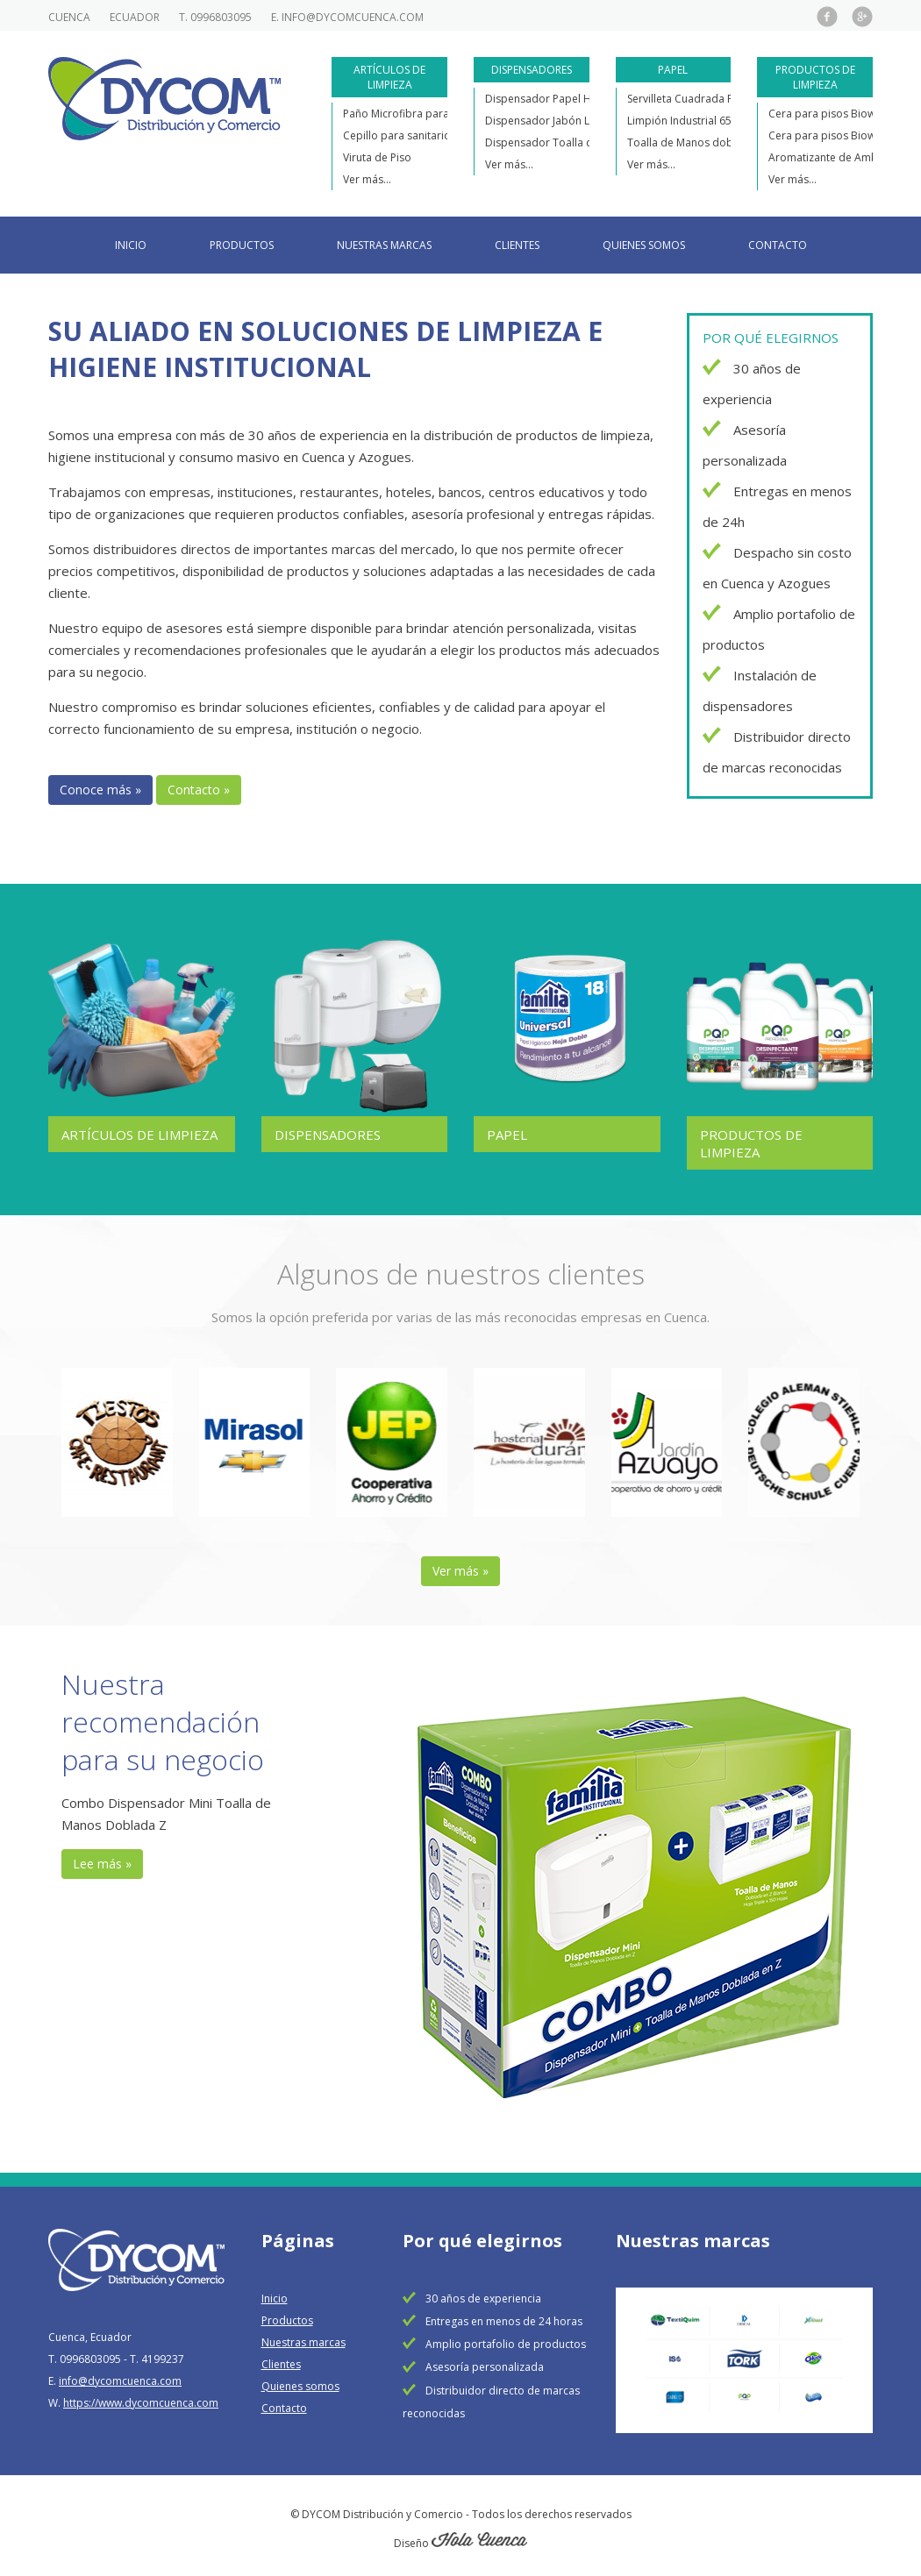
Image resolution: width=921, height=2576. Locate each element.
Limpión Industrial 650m (687, 120)
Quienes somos (644, 245)
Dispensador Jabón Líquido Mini (565, 120)
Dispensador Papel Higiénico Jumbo (575, 98)
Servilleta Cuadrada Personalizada (712, 98)
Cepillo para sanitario (397, 135)
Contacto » (199, 789)
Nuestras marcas (384, 245)
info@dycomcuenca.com (353, 17)
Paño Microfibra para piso (408, 113)
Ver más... (367, 179)
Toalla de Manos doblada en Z (703, 142)
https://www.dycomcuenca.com (140, 2396)
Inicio (130, 245)
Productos (242, 245)
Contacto (777, 245)
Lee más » (102, 1857)
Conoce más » (100, 789)
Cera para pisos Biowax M (833, 135)
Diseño (460, 2537)
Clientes (517, 245)
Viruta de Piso (377, 157)
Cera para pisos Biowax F (831, 113)
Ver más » (460, 1564)
